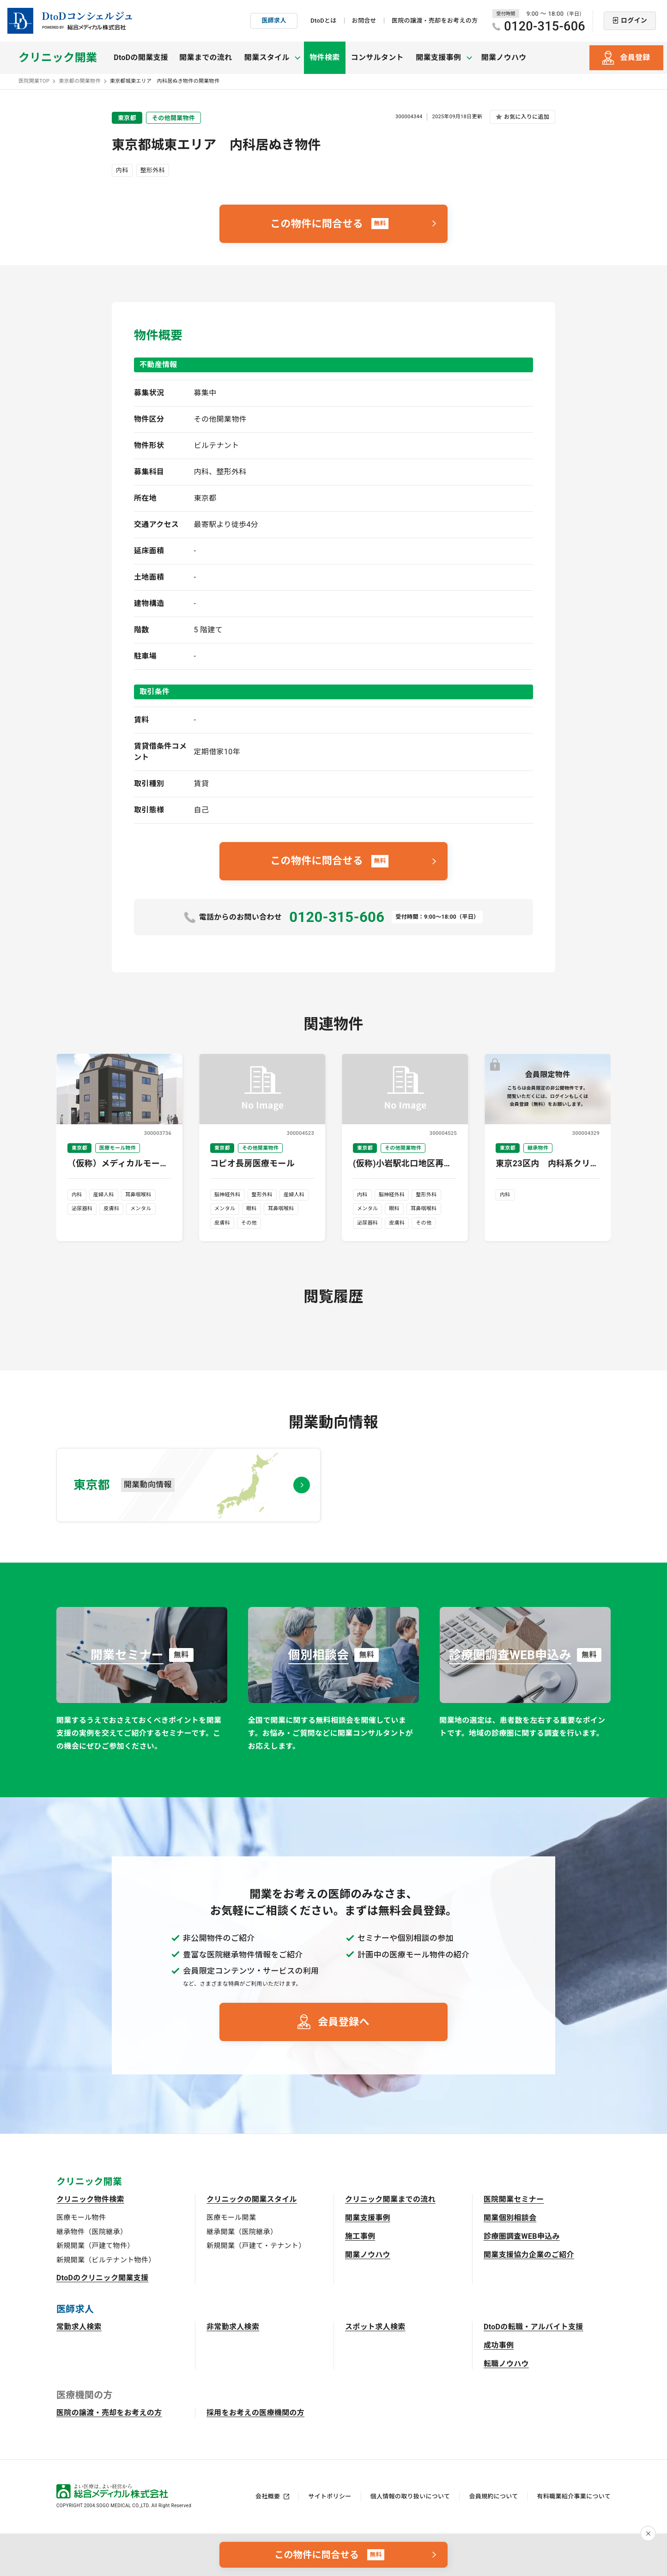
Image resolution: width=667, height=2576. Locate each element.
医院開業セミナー (514, 2199)
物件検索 (323, 57)
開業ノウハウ (500, 57)
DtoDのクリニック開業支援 (102, 2277)
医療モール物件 (81, 2217)
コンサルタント (375, 57)
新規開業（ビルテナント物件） (105, 2260)
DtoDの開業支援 (141, 57)
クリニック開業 (57, 57)
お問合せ (364, 20)
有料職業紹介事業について (574, 2496)
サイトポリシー (329, 2496)
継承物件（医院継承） (91, 2232)
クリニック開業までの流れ (390, 2199)
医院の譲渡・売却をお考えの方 (435, 20)
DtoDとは (323, 20)
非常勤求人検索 (232, 2326)
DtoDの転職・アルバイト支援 (533, 2326)
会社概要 (267, 2496)
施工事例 (360, 2236)
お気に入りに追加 (526, 117)
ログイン (634, 20)
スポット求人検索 (375, 2326)
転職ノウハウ (506, 2363)
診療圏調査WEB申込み (522, 2236)
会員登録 (635, 57)
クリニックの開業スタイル (251, 2199)
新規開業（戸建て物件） (95, 2246)
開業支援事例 (367, 2217)
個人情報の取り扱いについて (410, 2496)
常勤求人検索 (79, 2326)
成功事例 (499, 2345)
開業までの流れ (205, 57)
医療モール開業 (231, 2217)
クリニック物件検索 (90, 2199)
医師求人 (273, 20)
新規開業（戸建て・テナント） (255, 2246)
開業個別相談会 (510, 2217)
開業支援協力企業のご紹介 (529, 2254)
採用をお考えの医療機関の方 (255, 2412)
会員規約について (493, 2496)
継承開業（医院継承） (241, 2232)
